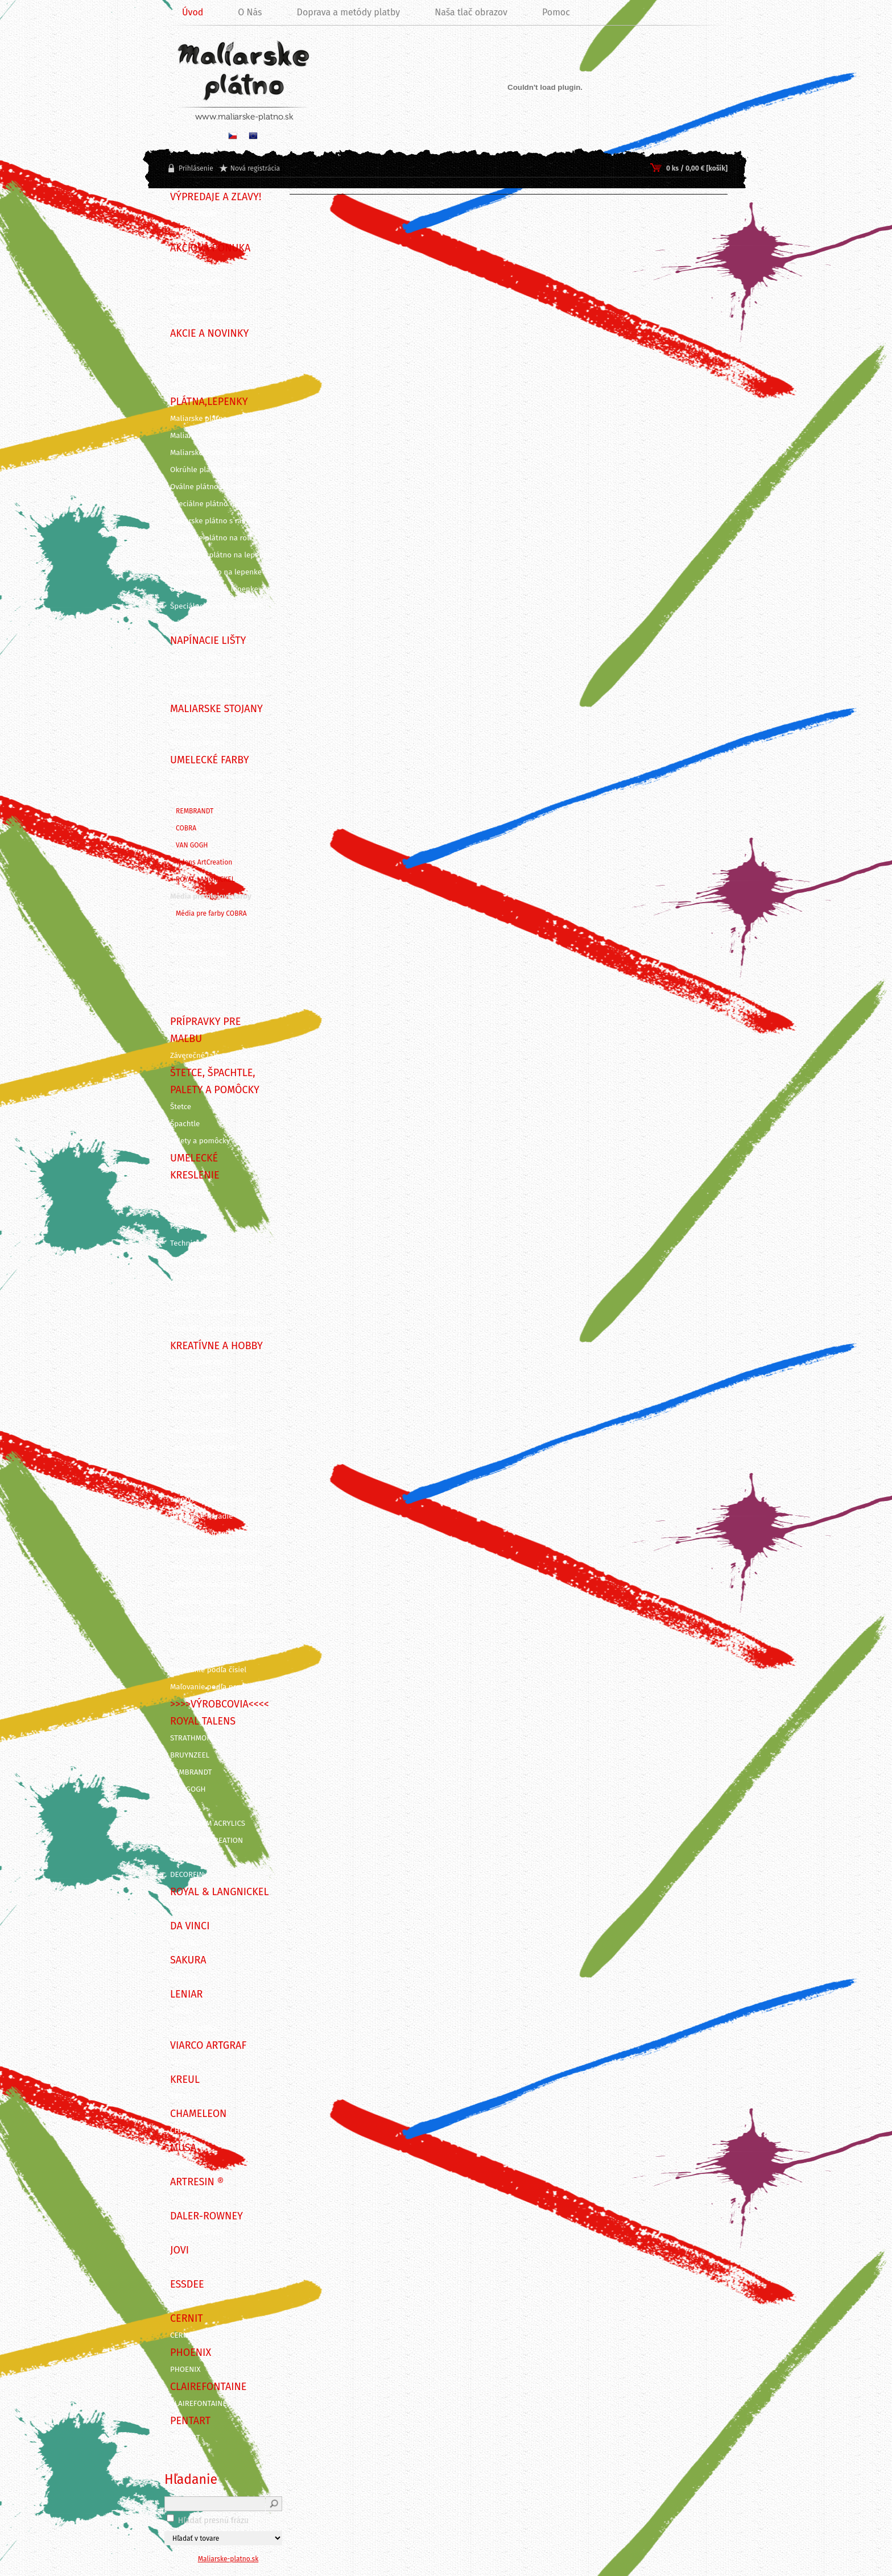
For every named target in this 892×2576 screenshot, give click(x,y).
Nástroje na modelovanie (213, 1550)
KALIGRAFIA (189, 1192)
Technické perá (195, 1243)
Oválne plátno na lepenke (214, 589)
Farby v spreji (193, 1004)
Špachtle (185, 1123)
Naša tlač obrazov (471, 12)
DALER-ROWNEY (197, 2233)
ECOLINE (184, 1209)
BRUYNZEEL (189, 1755)
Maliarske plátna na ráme (213, 418)
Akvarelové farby (198, 953)
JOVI (177, 2267)
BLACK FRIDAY (193, 213)
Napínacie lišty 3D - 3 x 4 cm (218, 691)
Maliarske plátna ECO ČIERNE (219, 452)
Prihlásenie (196, 168)
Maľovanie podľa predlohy (214, 1687)
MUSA (179, 2164)
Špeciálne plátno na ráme (214, 503)
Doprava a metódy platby (348, 12)
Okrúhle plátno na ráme (211, 469)
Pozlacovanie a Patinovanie (216, 1567)
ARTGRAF (185, 2062)
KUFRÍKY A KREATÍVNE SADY (216, 777)
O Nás (250, 12)
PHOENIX (185, 2369)
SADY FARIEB (191, 299)
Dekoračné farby (198, 1465)
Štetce (180, 1106)
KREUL (181, 2096)
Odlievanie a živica (202, 1618)
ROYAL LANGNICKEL (205, 879)
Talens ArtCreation (204, 862)
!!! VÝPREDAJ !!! (194, 230)
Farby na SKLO (194, 1414)
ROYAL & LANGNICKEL (206, 1908)
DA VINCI (184, 1942)
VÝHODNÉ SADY (196, 282)
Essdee (182, 2301)
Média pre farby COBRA (211, 913)
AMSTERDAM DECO (201, 1362)
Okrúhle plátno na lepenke (216, 572)
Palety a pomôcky (200, 1141)
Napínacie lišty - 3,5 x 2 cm (215, 674)
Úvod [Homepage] (192, 12)
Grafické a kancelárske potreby (222, 1533)
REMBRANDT (194, 811)
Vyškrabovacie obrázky (208, 1601)
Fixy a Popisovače (200, 1277)
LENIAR (182, 2011)
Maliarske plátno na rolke (213, 538)
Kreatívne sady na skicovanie (219, 1635)
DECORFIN (187, 1874)
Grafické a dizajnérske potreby (222, 1328)
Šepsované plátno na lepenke (220, 555)
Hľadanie (190, 2479)
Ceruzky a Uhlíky (198, 1294)
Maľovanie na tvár (200, 1652)
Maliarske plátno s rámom (214, 521)
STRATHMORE (193, 1738)
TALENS (182, 1857)
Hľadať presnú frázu (213, 2520)
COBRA (186, 828)
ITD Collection (193, 2028)
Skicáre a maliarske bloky (213, 1311)
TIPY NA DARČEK (197, 265)
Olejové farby (193, 794)
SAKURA (183, 1977)
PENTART (185, 2437)
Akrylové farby (194, 936)
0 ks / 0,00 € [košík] (697, 168)
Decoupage (189, 1482)
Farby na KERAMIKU (203, 1431)
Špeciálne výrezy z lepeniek (216, 606)
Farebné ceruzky (197, 1260)
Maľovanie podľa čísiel (208, 1669)
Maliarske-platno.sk (228, 2559)
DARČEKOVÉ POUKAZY (206, 316)
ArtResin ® (188, 2198)
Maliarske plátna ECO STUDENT (222, 435)
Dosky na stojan (197, 742)
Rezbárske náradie (201, 1516)
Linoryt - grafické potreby (213, 1499)
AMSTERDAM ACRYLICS (207, 1823)
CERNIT (182, 2335)
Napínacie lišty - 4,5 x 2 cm (215, 657)
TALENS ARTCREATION (206, 1840)
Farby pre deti (193, 987)
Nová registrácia (255, 168)
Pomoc (556, 12)
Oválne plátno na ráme (209, 486)
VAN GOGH (192, 845)
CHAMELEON (191, 2130)
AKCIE (179, 384)
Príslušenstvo (193, 623)
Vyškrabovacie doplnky (209, 1584)
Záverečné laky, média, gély (216, 1055)
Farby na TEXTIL (196, 1379)
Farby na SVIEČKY (199, 1396)
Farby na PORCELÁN (203, 1448)
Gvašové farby (194, 970)
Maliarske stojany (200, 725)
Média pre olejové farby (210, 896)
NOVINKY (185, 350)
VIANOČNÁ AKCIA (198, 367)
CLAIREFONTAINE (198, 2403)
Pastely (182, 1226)
